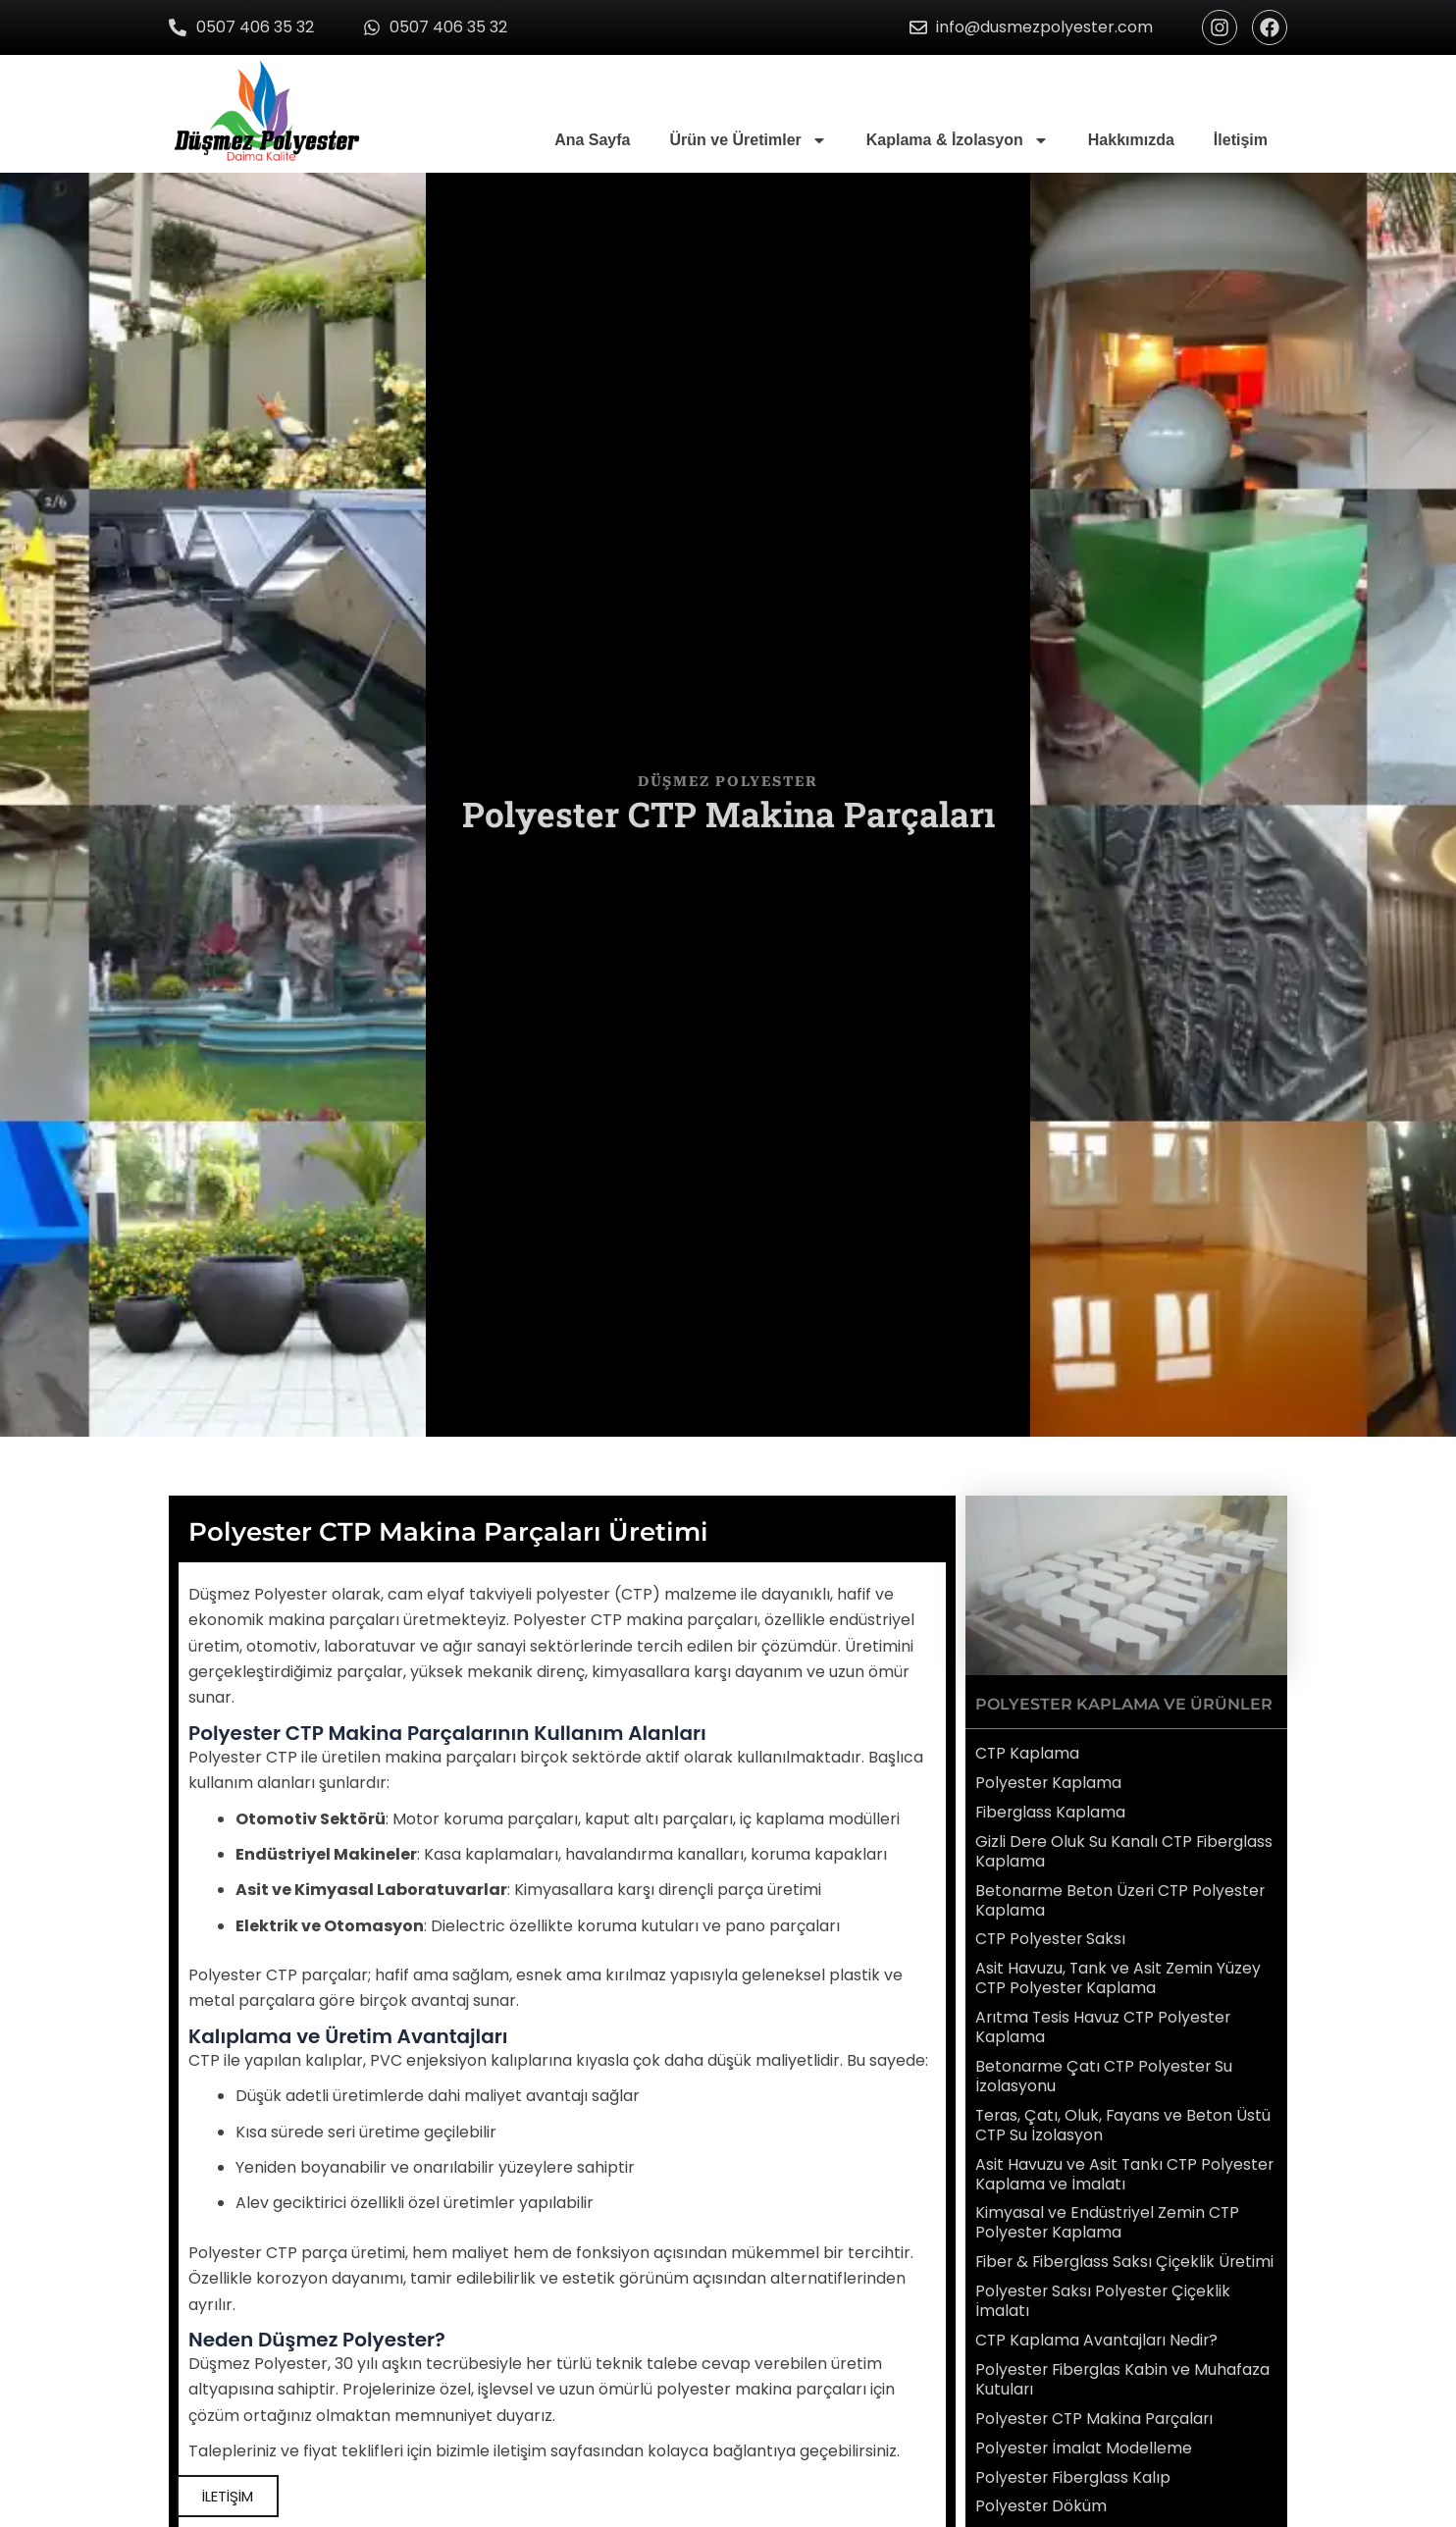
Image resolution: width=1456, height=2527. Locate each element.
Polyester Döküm (1041, 2505)
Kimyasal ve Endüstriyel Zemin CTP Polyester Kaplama (1108, 2210)
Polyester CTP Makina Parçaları (1096, 2418)
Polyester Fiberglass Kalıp (1074, 2476)
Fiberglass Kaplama (1051, 1811)
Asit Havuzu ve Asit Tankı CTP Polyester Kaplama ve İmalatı (1125, 2162)
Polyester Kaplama (1048, 1781)
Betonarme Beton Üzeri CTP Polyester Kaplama (1122, 1896)
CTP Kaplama (1027, 1753)
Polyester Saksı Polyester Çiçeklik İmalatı (1103, 2304)
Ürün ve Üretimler (748, 140)
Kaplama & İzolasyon (957, 140)
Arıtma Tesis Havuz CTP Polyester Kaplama (1104, 2019)
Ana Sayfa (592, 140)
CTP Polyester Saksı (1051, 1933)
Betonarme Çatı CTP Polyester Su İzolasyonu (1105, 2066)
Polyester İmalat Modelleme (1084, 2447)
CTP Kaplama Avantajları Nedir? (1098, 2343)
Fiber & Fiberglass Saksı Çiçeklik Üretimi (1097, 2257)
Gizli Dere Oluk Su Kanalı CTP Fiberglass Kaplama (1125, 1848)
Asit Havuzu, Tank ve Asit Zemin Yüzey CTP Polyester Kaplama (1118, 1972)
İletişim (1241, 140)
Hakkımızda (1131, 140)
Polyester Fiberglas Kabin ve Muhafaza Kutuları (1124, 2380)
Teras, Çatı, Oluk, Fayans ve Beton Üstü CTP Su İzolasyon (1124, 2114)
